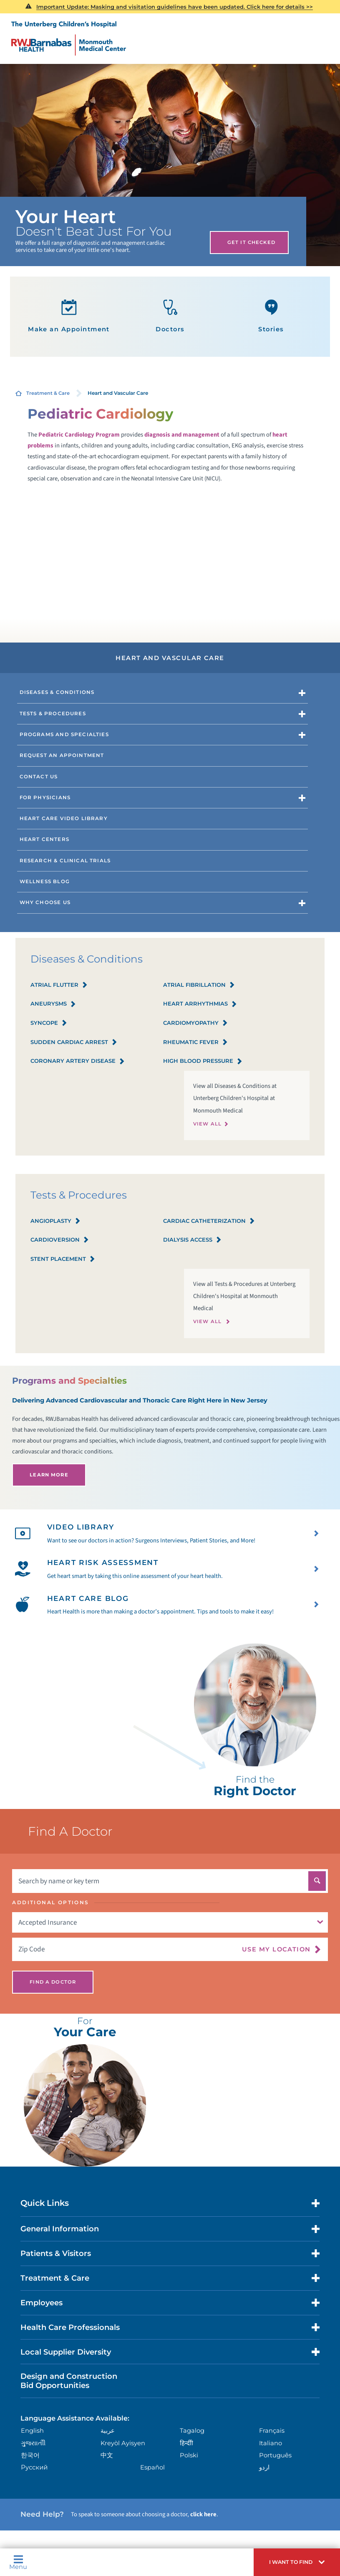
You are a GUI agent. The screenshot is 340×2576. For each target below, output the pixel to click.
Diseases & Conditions (57, 692)
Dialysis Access (192, 1240)
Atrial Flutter (59, 985)
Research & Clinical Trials (65, 861)
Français (272, 2430)
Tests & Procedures (53, 713)
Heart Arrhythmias (200, 1004)
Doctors (170, 316)
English (32, 2430)
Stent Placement (62, 1259)
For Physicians (45, 797)
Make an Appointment (69, 316)
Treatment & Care (48, 393)
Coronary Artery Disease (77, 1061)
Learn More (49, 1475)
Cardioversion (59, 1240)
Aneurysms (53, 1004)
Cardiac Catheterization (209, 1221)
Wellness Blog (45, 881)
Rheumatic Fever (195, 1043)
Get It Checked (251, 242)
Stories (271, 316)
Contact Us (39, 777)
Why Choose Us (45, 902)
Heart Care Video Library (64, 818)
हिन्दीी (186, 2443)
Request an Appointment (62, 755)
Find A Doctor (53, 1982)
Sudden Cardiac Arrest (73, 1043)
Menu (18, 2562)
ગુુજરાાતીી (33, 2443)
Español (152, 2467)
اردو (264, 2467)
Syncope (48, 1023)
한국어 (30, 2455)
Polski (189, 2455)
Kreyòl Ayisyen (123, 2443)
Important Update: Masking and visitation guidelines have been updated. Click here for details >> (174, 6)
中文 (107, 2455)
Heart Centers (44, 839)
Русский (34, 2467)
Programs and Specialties (64, 734)
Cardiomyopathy (195, 1023)
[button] (297, 2562)
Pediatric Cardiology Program (79, 434)
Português (275, 2455)
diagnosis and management (181, 434)
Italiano (270, 2443)
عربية (108, 2430)
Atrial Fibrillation (199, 985)
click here (203, 2514)
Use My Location (276, 1949)
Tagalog (192, 2430)
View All (207, 1124)
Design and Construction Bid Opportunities (68, 2380)
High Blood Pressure (202, 1061)
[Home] (69, 38)
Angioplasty (55, 1221)
